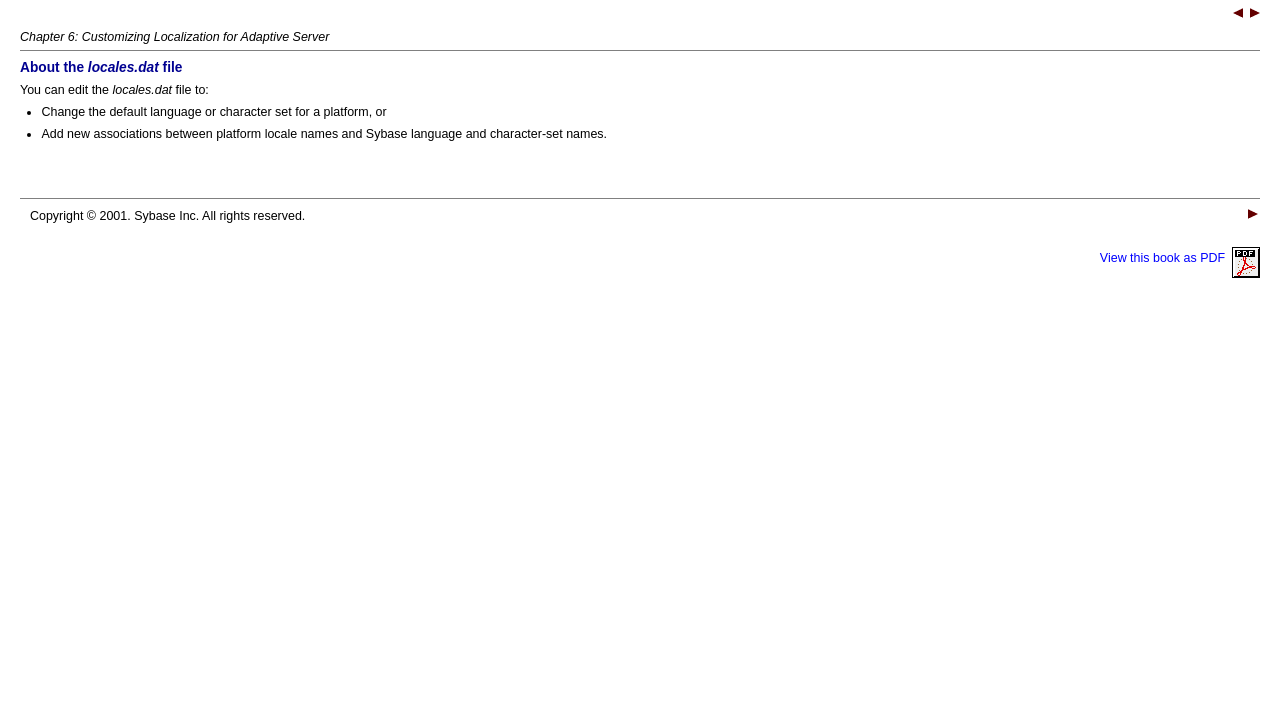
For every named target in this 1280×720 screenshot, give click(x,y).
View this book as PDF (1180, 258)
